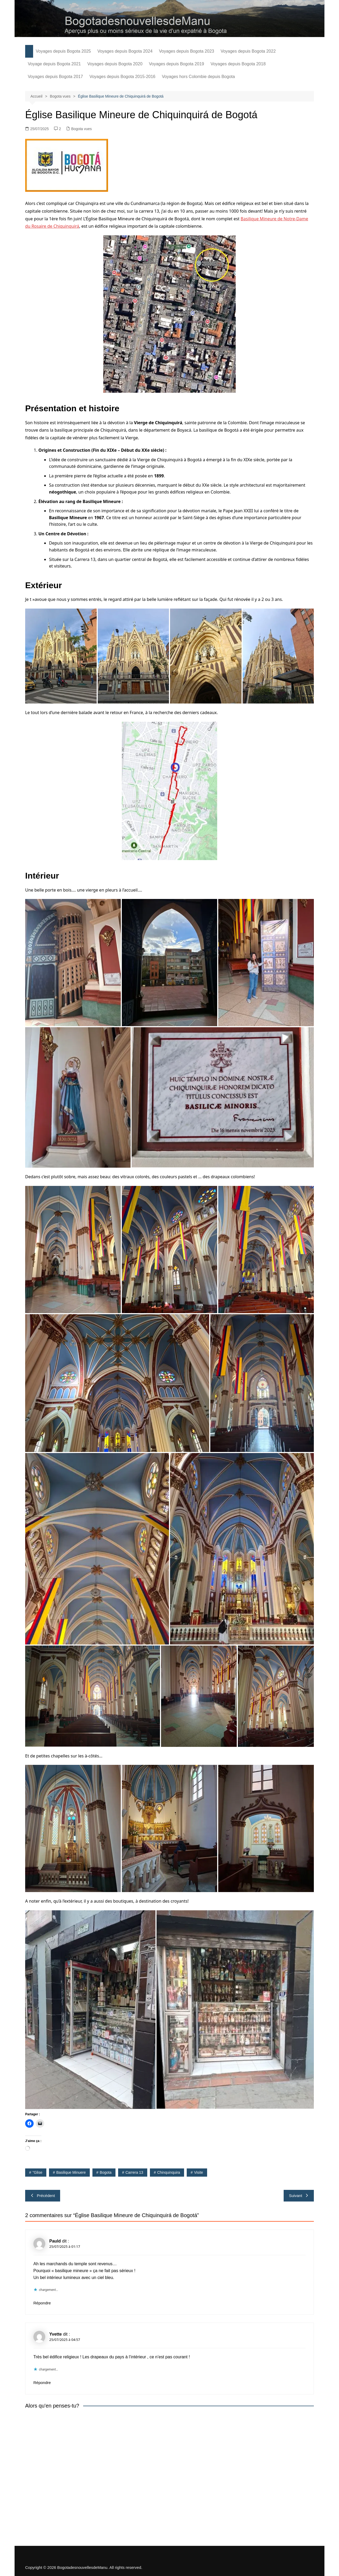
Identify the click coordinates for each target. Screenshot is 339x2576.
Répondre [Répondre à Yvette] (42, 2382)
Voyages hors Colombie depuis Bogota (198, 76)
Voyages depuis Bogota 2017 (55, 76)
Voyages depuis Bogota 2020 (114, 64)
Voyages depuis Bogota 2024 (125, 51)
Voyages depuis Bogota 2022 (248, 51)
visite (198, 2172)
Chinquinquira (168, 2172)
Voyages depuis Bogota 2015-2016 (122, 76)
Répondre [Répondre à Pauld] (42, 2303)
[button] (61, 656)
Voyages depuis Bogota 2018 (238, 64)
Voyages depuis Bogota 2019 (176, 64)
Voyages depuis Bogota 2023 (186, 51)
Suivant (299, 2195)
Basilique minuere (71, 2172)
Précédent (42, 2195)
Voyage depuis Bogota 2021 (54, 64)
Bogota (105, 2172)
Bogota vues (81, 129)
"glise (37, 2172)
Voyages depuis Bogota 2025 (63, 51)
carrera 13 (134, 2172)
